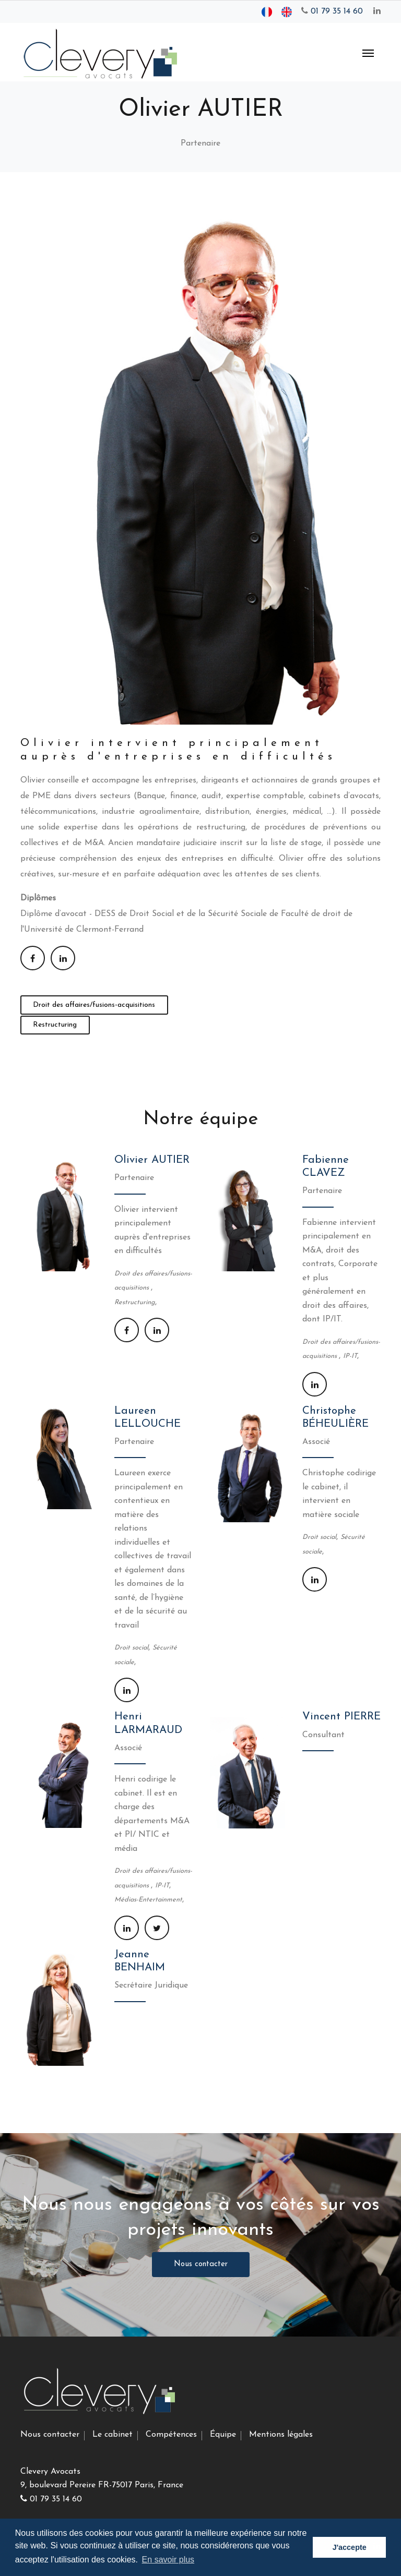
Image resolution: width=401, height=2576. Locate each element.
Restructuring (55, 1025)
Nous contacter (201, 2264)
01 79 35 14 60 (332, 11)
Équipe (223, 2434)
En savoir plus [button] (168, 2559)
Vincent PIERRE (341, 1717)
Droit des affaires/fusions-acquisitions (94, 1005)
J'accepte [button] (350, 2547)
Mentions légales (281, 2434)
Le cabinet (112, 2434)
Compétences (171, 2434)
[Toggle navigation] (368, 52)
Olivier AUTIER (152, 1160)
